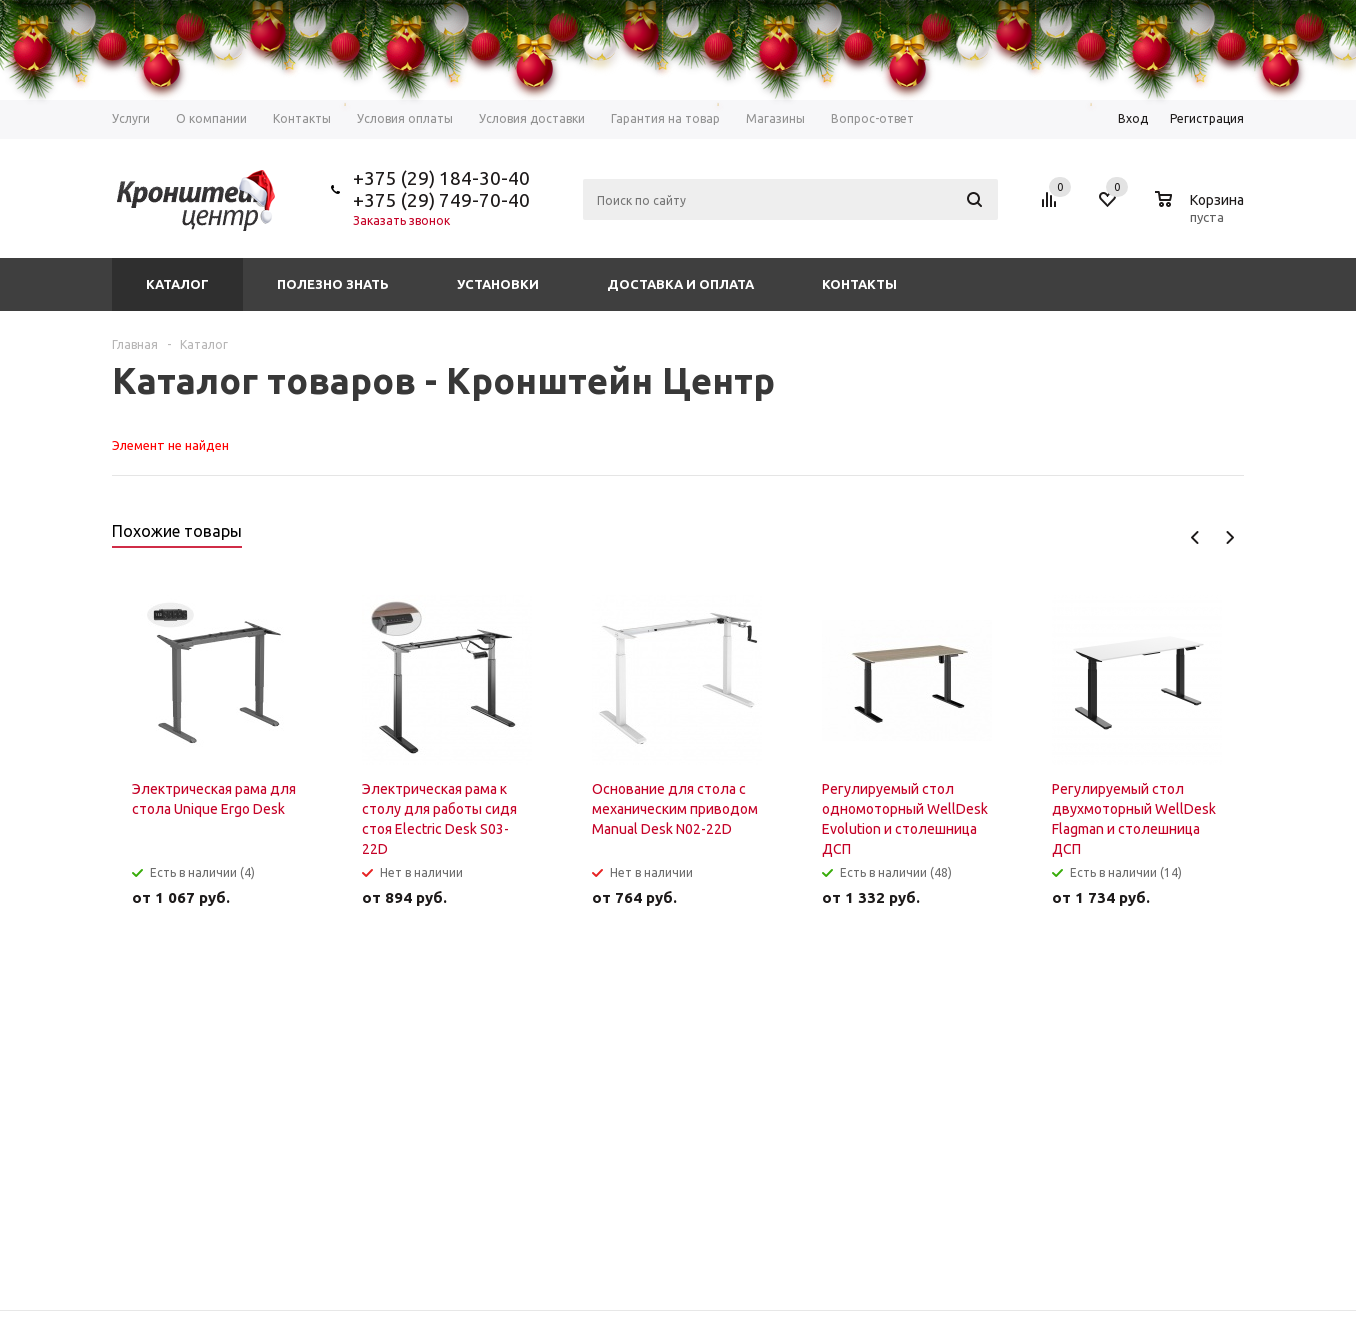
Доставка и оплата (680, 284)
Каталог (177, 284)
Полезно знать (333, 284)
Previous (1195, 537)
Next (1229, 537)
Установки (498, 284)
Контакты (859, 284)
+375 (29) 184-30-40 (441, 178)
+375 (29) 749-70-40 (441, 200)
